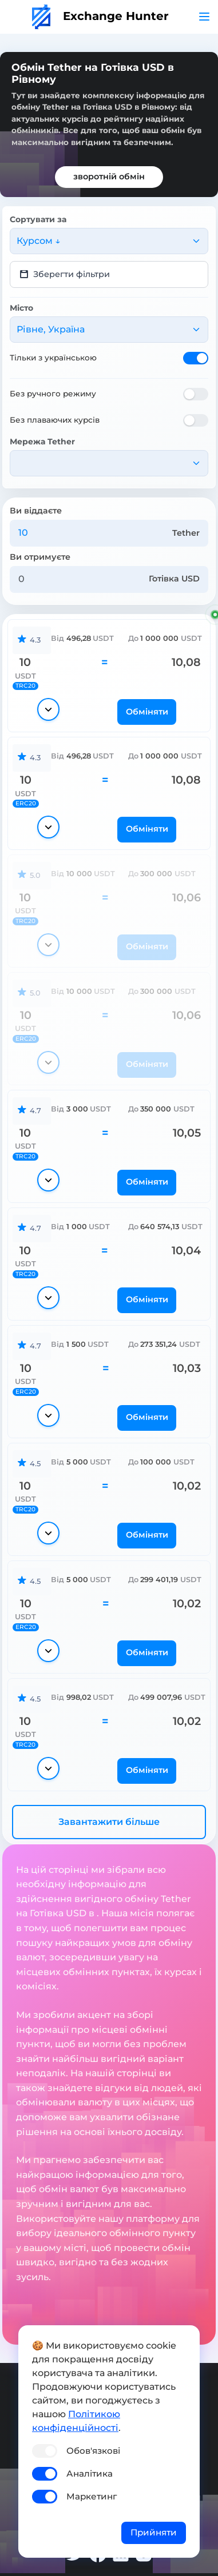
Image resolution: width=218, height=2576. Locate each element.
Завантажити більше (109, 1821)
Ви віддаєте (36, 510)
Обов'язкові (93, 2450)
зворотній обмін (109, 176)
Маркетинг (91, 2496)
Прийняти (153, 2532)
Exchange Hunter (100, 16)
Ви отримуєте (40, 557)
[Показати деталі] (48, 709)
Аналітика (89, 2473)
